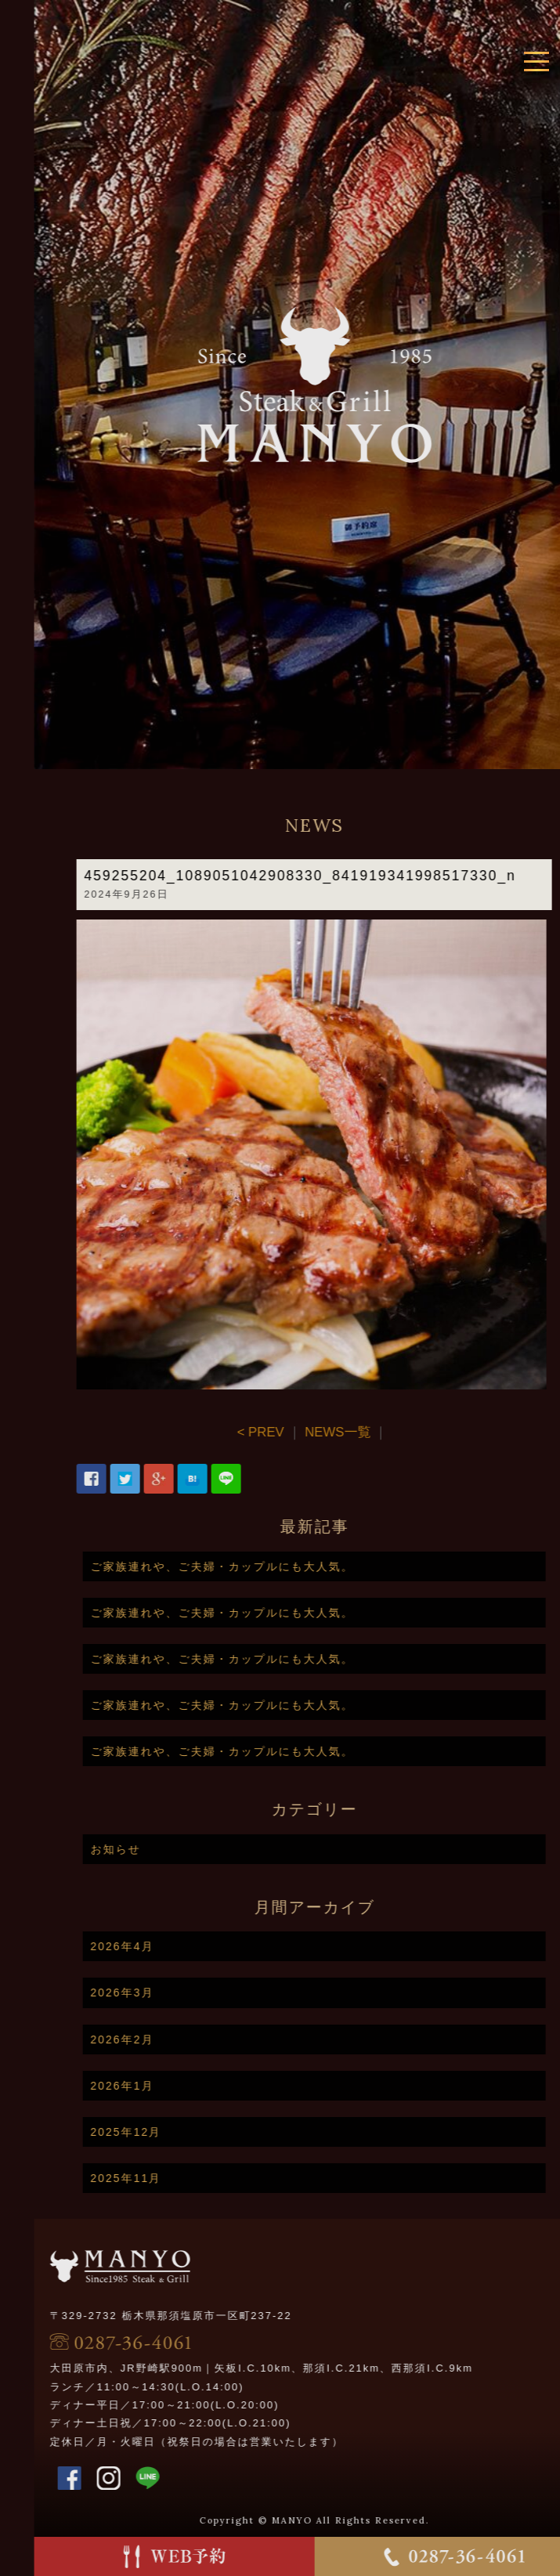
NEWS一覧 (385, 1432)
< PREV (307, 1432)
